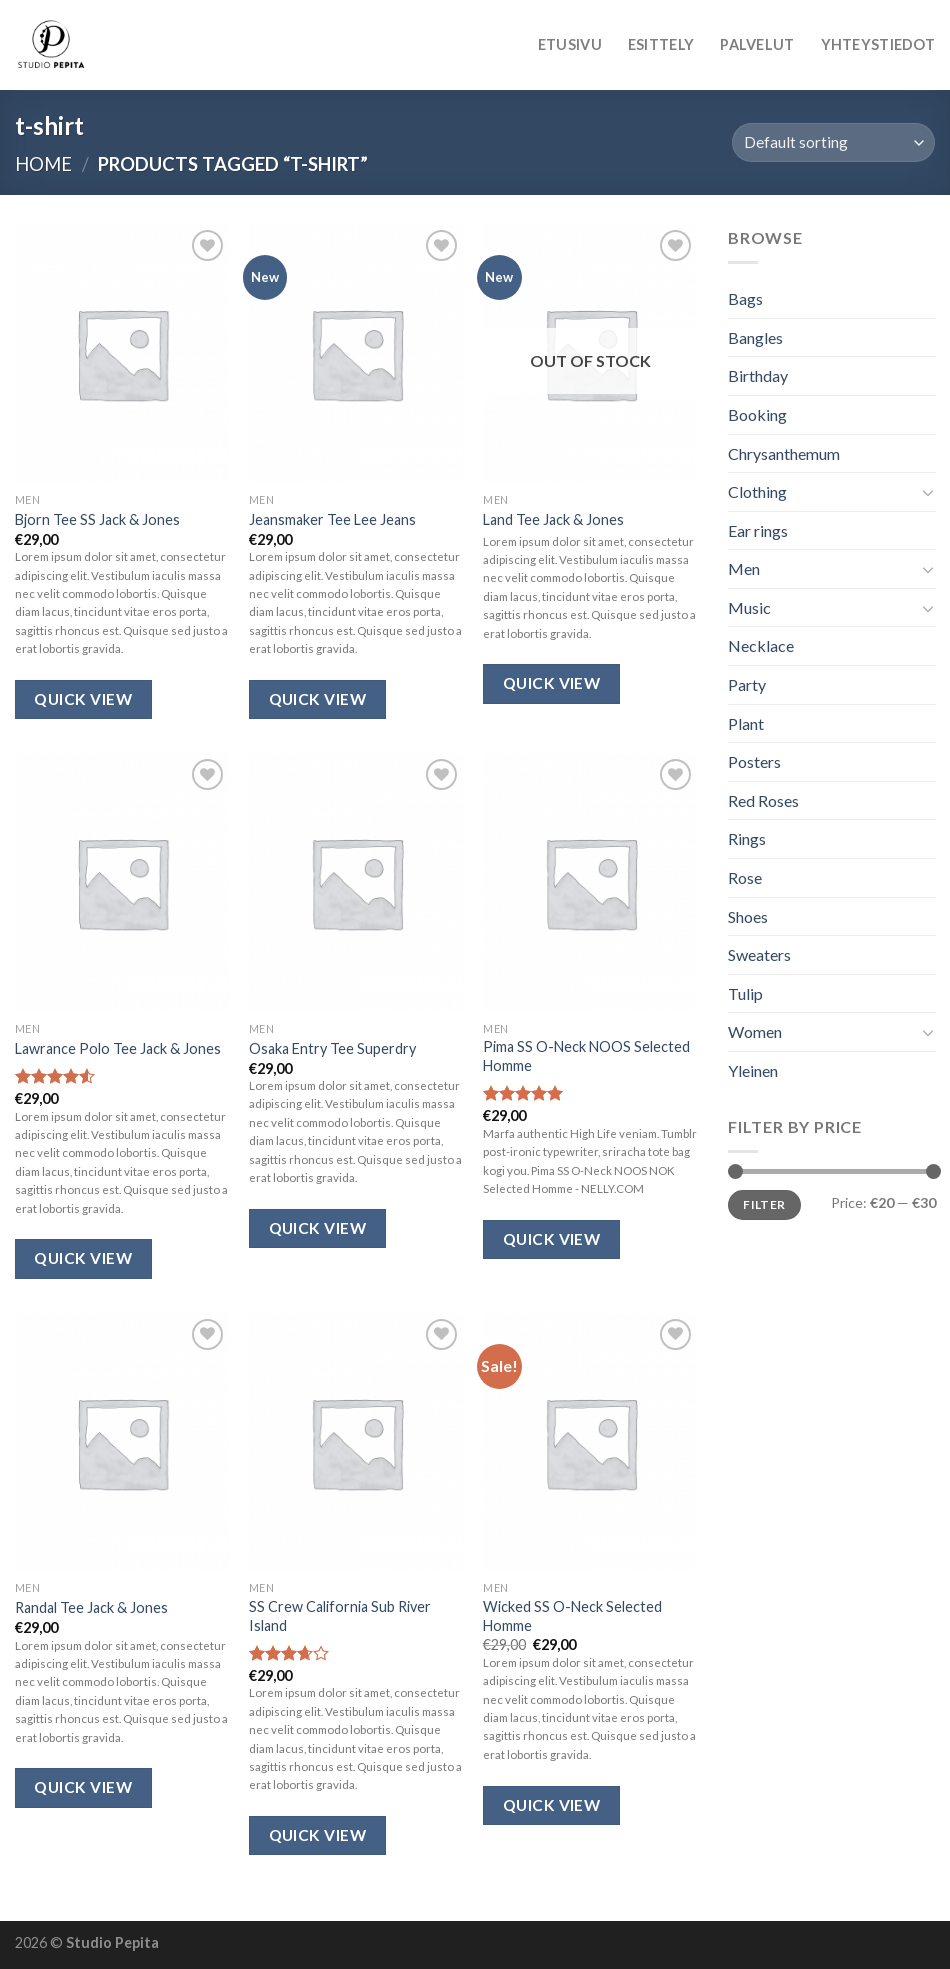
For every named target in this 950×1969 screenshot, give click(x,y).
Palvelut (757, 44)
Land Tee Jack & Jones (553, 519)
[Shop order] (833, 142)
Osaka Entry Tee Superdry (332, 1048)
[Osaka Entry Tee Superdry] (356, 882)
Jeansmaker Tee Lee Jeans (332, 519)
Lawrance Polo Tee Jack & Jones (118, 1048)
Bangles (755, 337)
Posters (754, 762)
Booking (757, 414)
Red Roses (763, 800)
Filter (764, 1204)
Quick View (83, 699)
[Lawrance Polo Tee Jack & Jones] (122, 882)
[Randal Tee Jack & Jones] (122, 1442)
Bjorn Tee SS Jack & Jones (97, 519)
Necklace (761, 646)
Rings (747, 839)
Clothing (757, 491)
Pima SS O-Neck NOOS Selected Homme (586, 1056)
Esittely (661, 44)
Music (749, 607)
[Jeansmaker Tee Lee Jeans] (356, 353)
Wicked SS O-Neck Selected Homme (572, 1616)
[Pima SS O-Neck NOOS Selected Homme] (590, 882)
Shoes (748, 916)
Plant (746, 723)
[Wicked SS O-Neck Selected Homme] (590, 1442)
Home (43, 164)
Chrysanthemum (784, 453)
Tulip (745, 993)
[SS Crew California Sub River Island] (356, 1442)
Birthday (758, 376)
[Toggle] (927, 492)
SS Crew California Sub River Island (340, 1616)
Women (755, 1032)
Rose (745, 877)
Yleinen (753, 1070)
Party (747, 684)
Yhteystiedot (878, 44)
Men (744, 569)
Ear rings (758, 530)
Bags (745, 298)
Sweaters (759, 955)
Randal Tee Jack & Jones (91, 1607)
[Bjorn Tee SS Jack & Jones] (122, 353)
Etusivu (570, 44)
